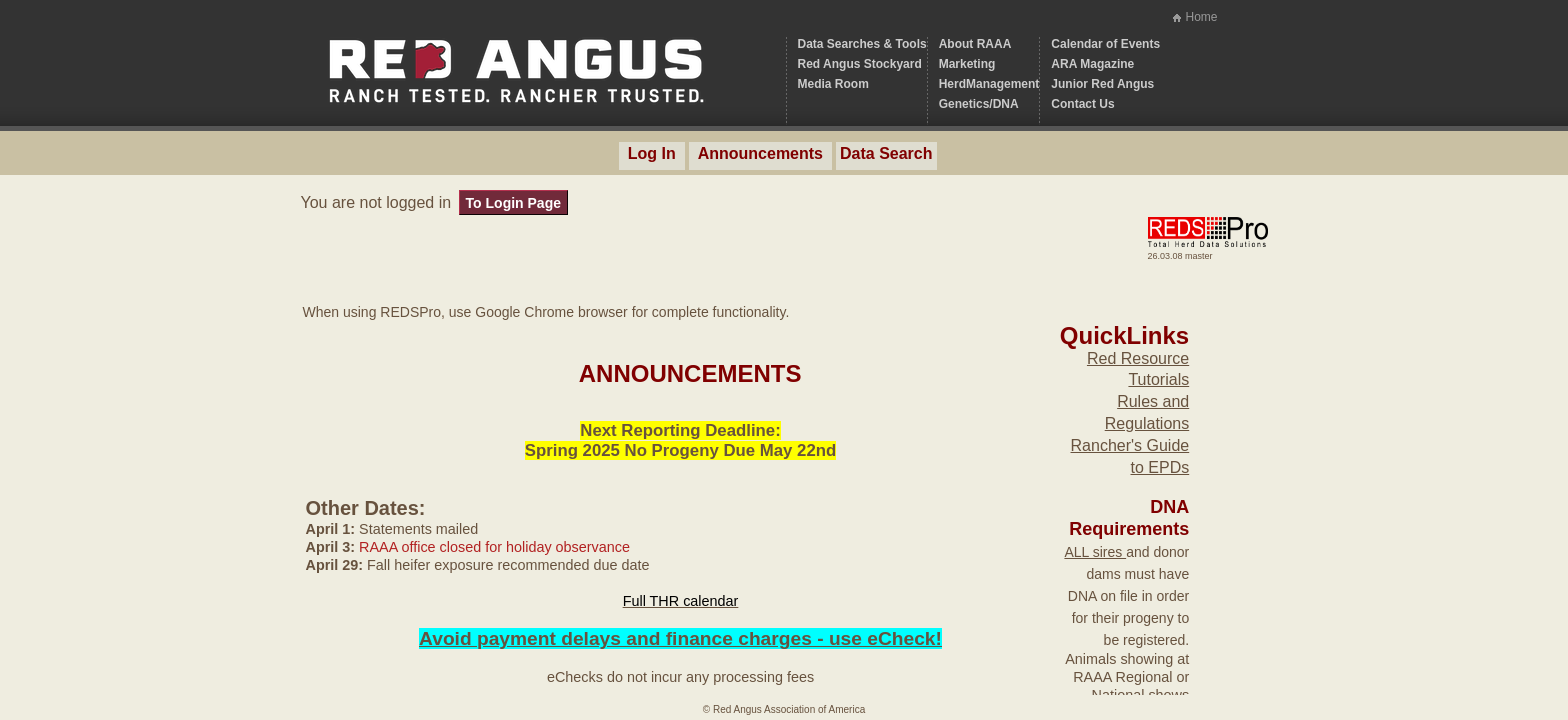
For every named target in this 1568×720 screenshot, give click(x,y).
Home (1201, 17)
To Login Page (513, 203)
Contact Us (1082, 104)
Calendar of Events (1105, 44)
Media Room (833, 84)
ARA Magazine (1092, 64)
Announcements (760, 153)
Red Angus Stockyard (860, 64)
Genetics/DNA (979, 104)
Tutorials (1158, 379)
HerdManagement (989, 84)
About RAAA (975, 44)
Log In (652, 153)
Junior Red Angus (1102, 84)
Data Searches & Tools (862, 44)
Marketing (967, 64)
